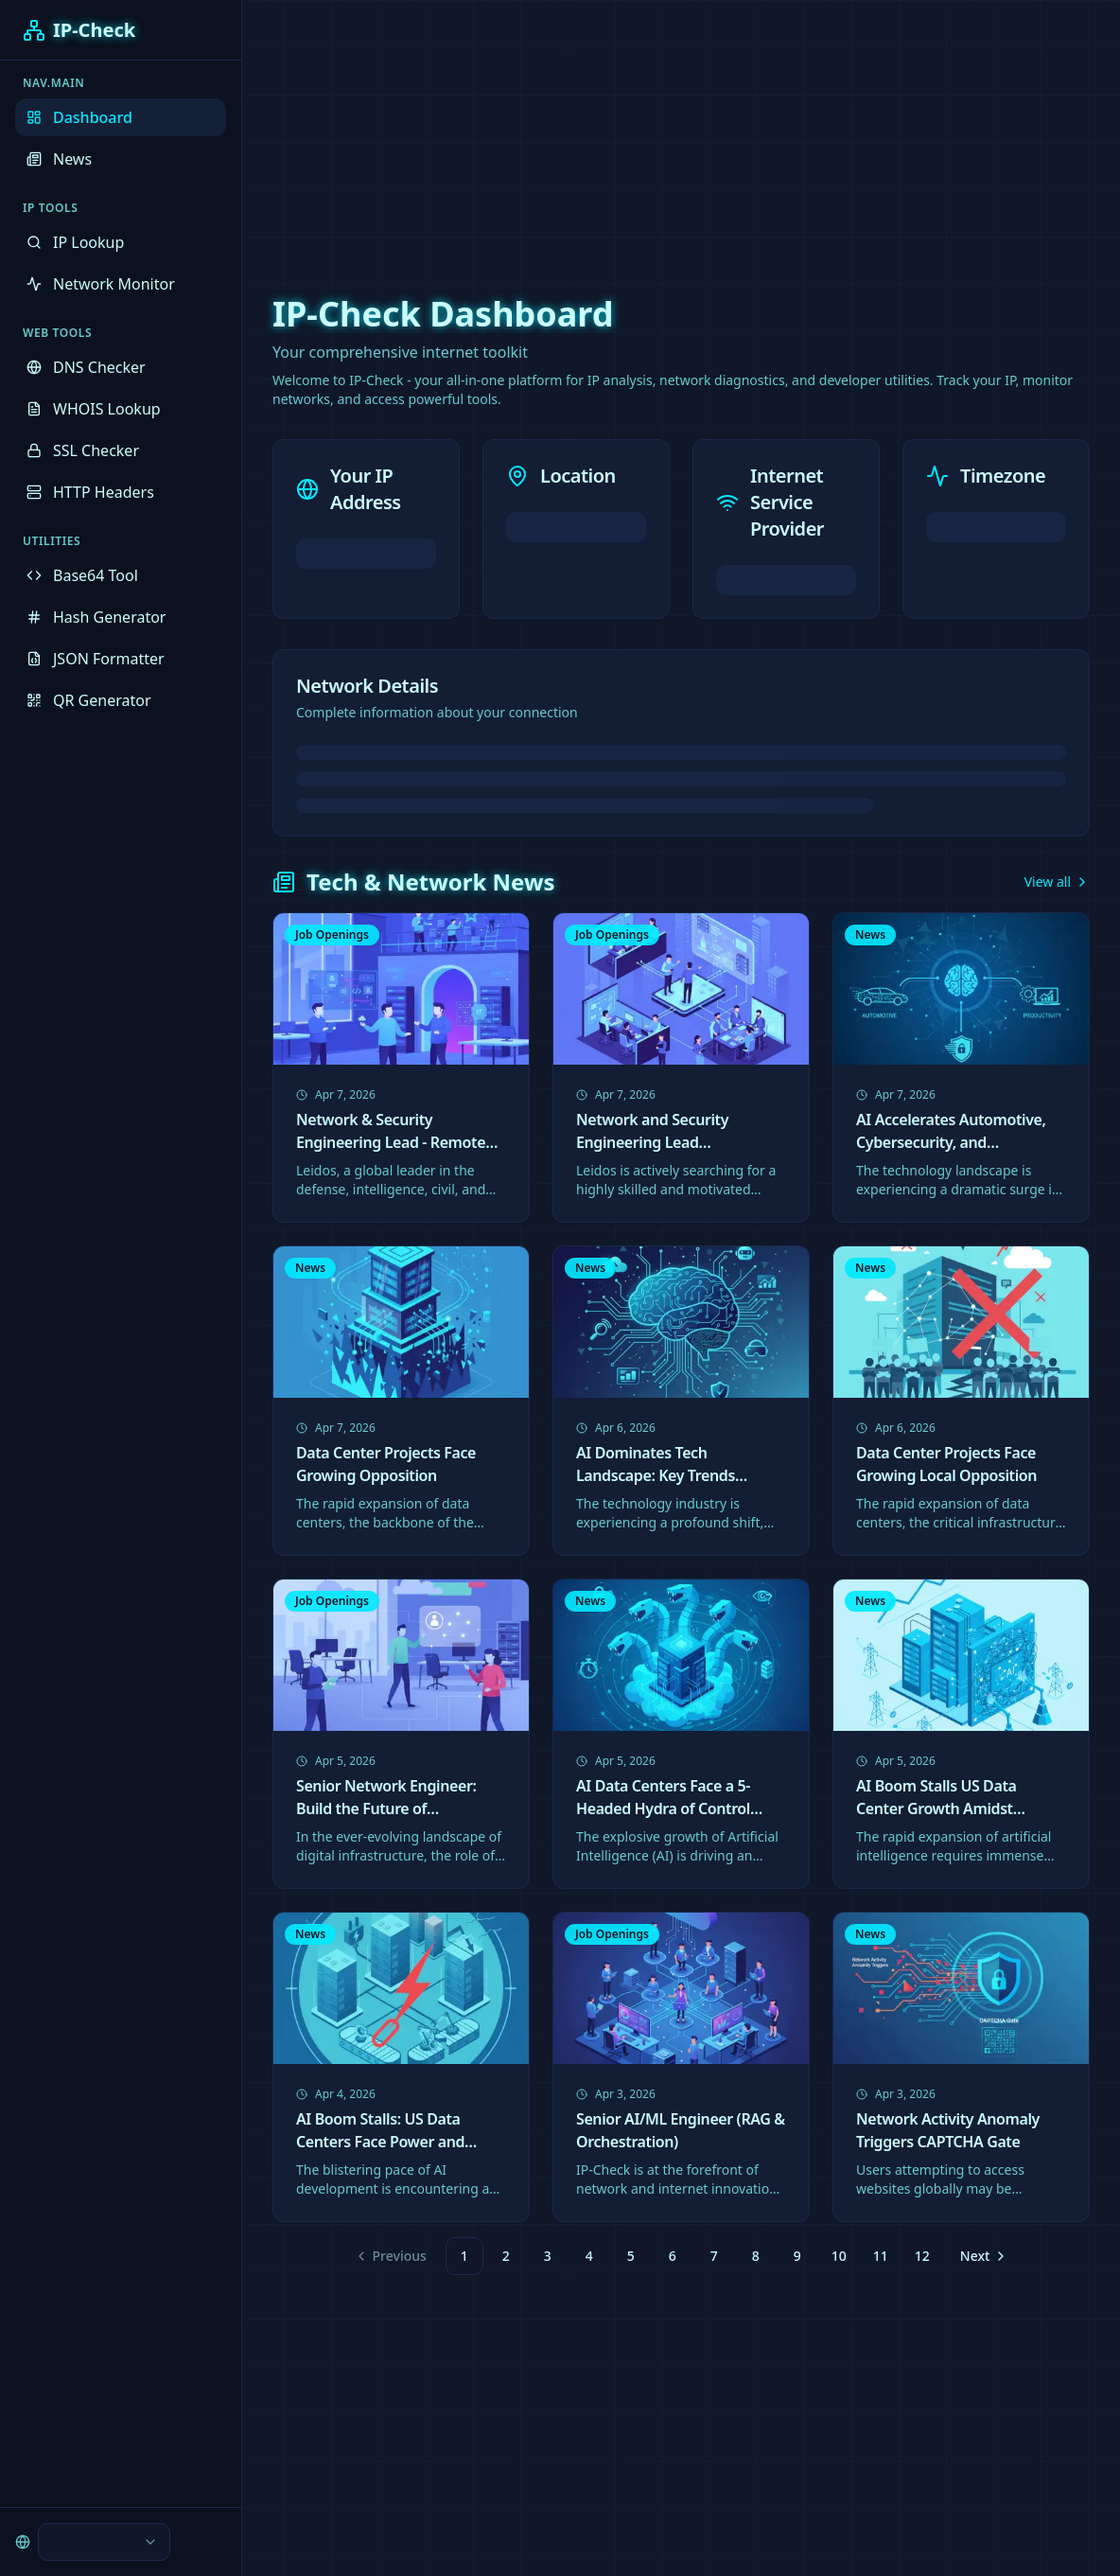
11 (880, 2256)
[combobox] (104, 2542)
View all (1057, 882)
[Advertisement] (560, 132)
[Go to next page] (982, 2256)
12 (922, 2256)
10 (839, 2256)
